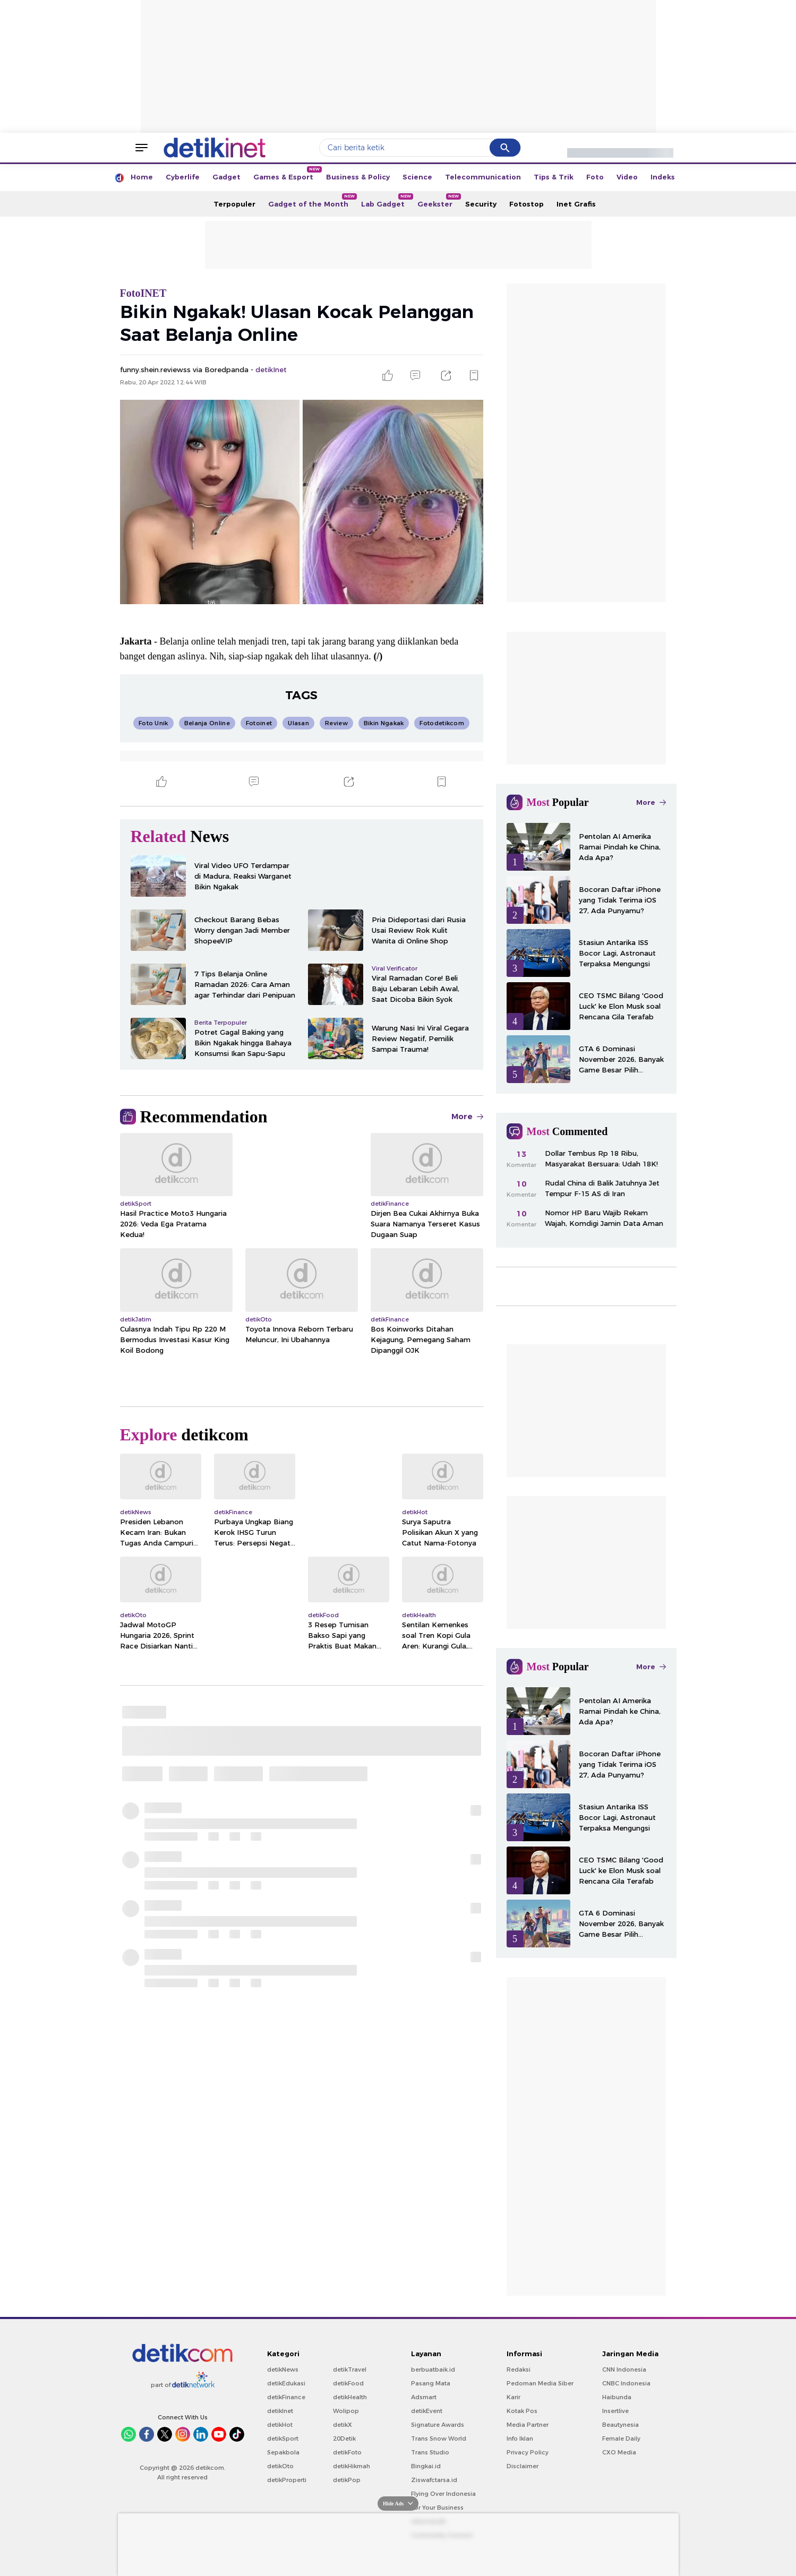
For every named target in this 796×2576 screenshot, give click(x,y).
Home (142, 177)
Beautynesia (620, 2424)
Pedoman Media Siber (540, 2383)
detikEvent (426, 2411)
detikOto (280, 2466)
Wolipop (346, 2411)
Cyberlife (183, 177)
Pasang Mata (430, 2383)
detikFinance (286, 2397)
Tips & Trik (554, 177)
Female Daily (621, 2438)
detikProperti (286, 2480)
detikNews (282, 2369)
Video (627, 177)
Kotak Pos (522, 2411)
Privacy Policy (528, 2452)
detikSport (282, 2438)
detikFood (348, 2383)
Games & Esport (286, 173)
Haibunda (616, 2397)
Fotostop (526, 204)
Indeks (663, 177)
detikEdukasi (286, 2383)
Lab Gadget (386, 200)
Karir (513, 2397)
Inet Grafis (576, 204)
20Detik (344, 2438)
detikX (342, 2424)
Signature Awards (437, 2424)
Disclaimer (522, 2466)
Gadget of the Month (311, 200)
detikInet (280, 2411)
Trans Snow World (438, 2438)
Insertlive (615, 2411)
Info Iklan (520, 2438)
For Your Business (437, 2507)
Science (417, 177)
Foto (595, 177)
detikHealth (350, 2397)
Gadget (226, 177)
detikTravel (349, 2369)
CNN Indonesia (624, 2369)
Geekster (438, 200)
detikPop (347, 2480)
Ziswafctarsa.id (434, 2480)
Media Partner (528, 2424)
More (467, 1116)
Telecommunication (483, 177)
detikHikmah (351, 2466)
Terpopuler (234, 204)
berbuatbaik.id (433, 2369)
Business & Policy (358, 177)
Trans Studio (430, 2452)
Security (481, 204)
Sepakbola (283, 2452)
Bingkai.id (426, 2466)
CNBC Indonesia (626, 2383)
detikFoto (347, 2452)
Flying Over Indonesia (443, 2493)
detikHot (280, 2424)
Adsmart (423, 2397)
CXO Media (619, 2452)
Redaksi (518, 2369)
